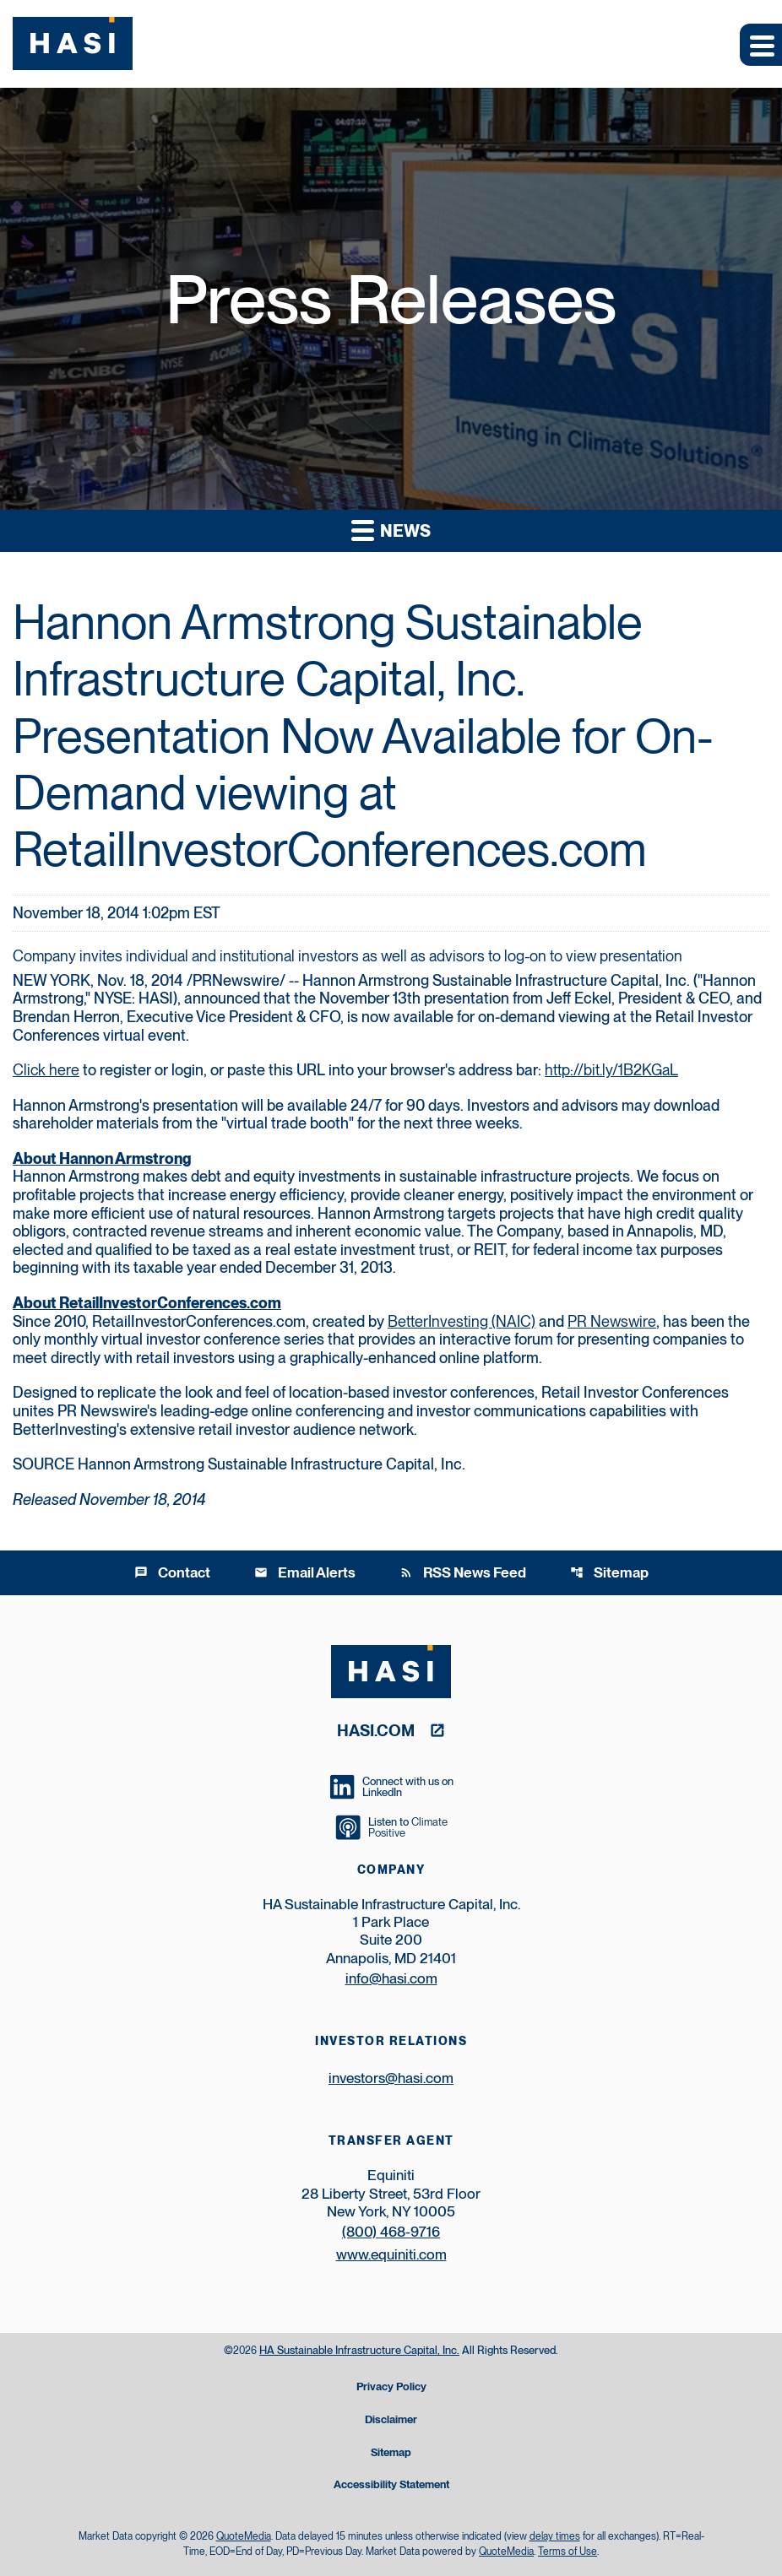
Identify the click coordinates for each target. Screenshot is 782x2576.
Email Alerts (305, 1572)
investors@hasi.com (391, 2078)
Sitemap (609, 1572)
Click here (46, 1070)
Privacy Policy (391, 2387)
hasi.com (376, 1730)
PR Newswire (611, 1321)
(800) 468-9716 (391, 2231)
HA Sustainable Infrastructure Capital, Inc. (359, 2350)
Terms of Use (567, 2551)
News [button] (391, 529)
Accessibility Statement (391, 2485)
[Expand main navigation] (761, 45)
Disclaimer (391, 2420)
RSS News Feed (462, 1572)
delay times (554, 2536)
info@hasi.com (391, 1978)
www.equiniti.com (391, 2254)
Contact (172, 1572)
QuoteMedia (243, 2536)
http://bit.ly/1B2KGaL (611, 1070)
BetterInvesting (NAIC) (461, 1321)
